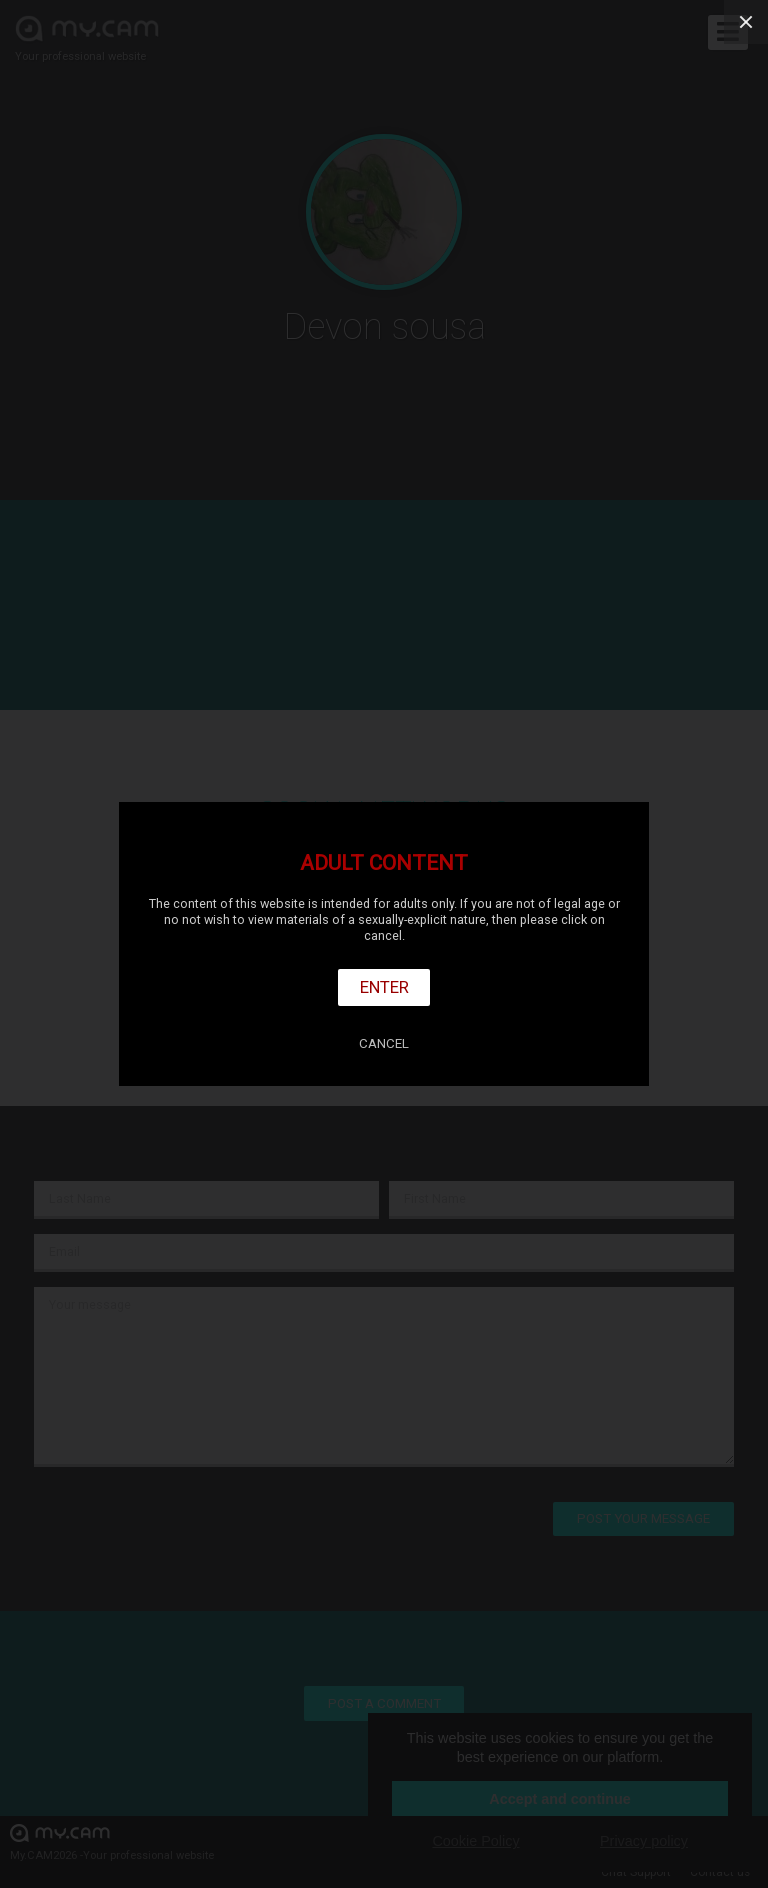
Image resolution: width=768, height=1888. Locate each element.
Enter (384, 987)
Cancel (384, 1043)
